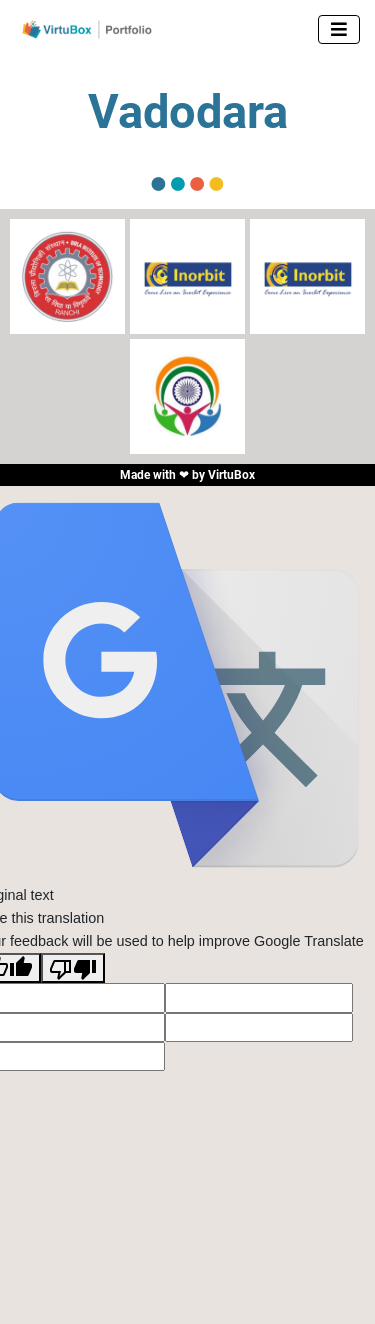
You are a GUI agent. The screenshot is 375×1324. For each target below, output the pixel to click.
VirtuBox (231, 475)
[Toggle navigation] (339, 29)
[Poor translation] (73, 968)
